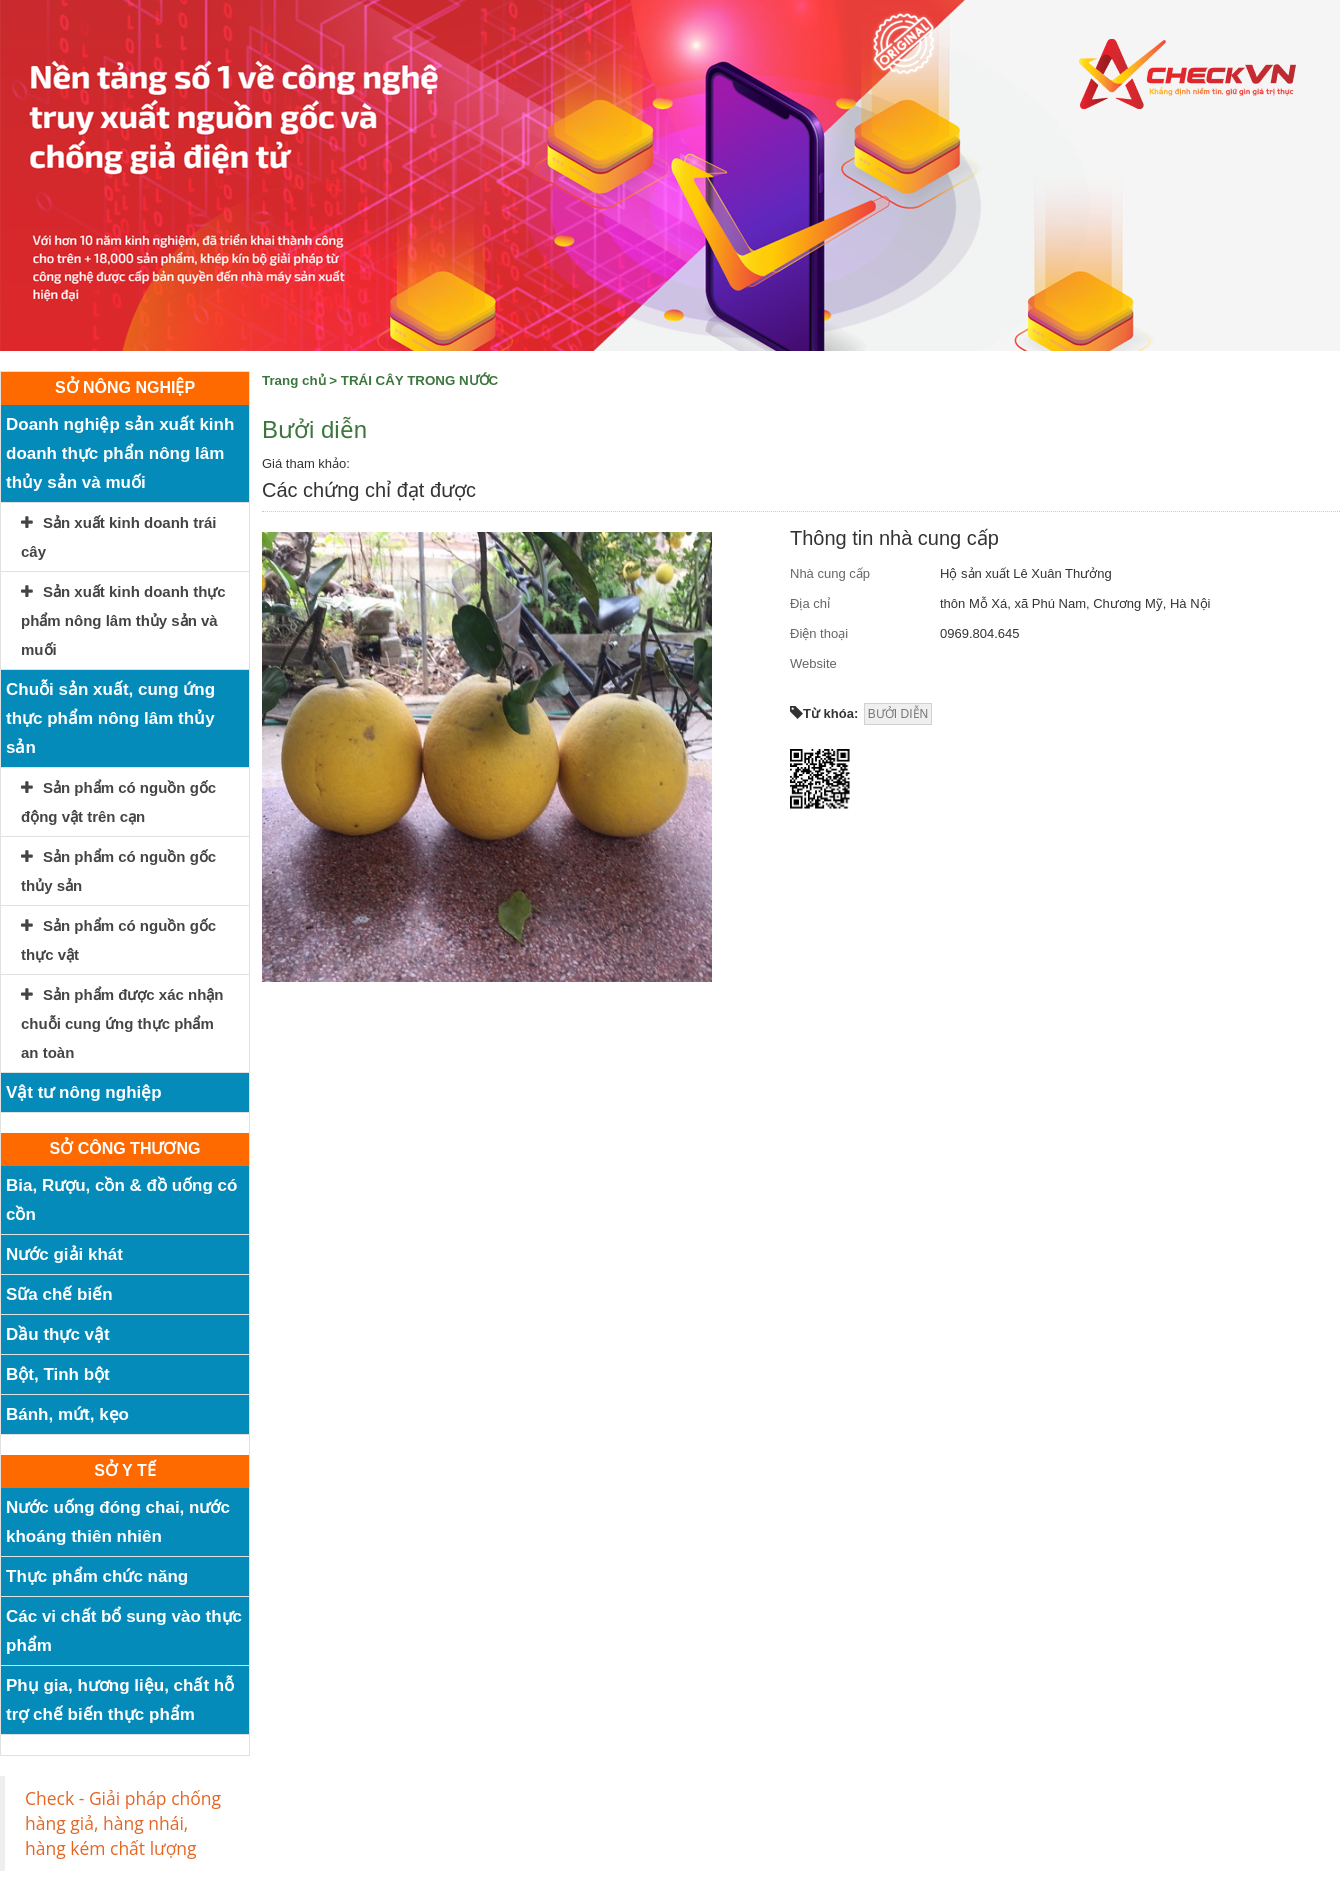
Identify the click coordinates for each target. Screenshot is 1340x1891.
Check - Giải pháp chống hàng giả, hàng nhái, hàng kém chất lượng (123, 1823)
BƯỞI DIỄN (898, 714)
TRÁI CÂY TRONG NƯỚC (419, 380)
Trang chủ (294, 380)
